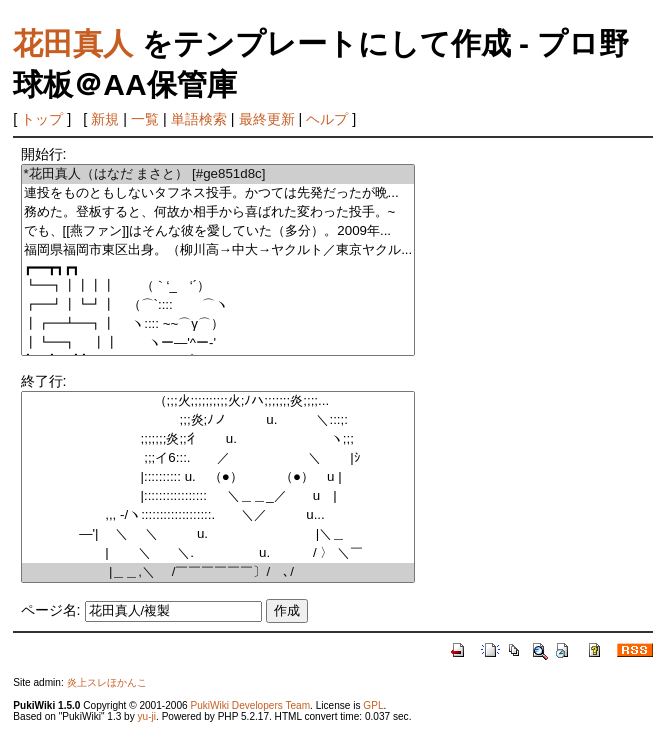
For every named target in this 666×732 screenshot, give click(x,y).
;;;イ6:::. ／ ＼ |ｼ (218, 458)
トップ (42, 119)
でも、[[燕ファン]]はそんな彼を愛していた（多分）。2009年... (218, 231)
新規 (105, 119)
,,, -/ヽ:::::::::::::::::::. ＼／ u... (218, 515)
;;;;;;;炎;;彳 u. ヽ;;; (218, 439)
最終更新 (267, 119)
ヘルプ (327, 119)
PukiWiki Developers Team (250, 705)
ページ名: (51, 610)
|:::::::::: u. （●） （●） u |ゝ (218, 477)
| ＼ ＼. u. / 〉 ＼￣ (218, 553)
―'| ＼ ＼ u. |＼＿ (218, 534)
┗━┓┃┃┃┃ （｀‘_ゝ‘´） (218, 286)
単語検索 (199, 119)
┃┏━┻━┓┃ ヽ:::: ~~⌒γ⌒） (218, 324)
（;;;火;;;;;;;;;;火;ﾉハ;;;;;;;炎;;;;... (218, 401)
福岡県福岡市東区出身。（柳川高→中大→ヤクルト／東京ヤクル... (218, 250)
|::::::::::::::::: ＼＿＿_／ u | (218, 496)
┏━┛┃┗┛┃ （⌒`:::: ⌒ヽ (218, 305)
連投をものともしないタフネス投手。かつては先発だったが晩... (218, 193)
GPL (373, 705)
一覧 (145, 119)
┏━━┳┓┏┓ (218, 268)
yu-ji (147, 716)
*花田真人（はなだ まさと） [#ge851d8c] (218, 174)
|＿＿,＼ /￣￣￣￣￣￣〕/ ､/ (218, 572)
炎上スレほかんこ (107, 682)
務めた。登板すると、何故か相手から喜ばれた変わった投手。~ (218, 212)
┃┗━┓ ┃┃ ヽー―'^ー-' (218, 343)
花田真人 (73, 43)
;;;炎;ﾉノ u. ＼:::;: (218, 420)
